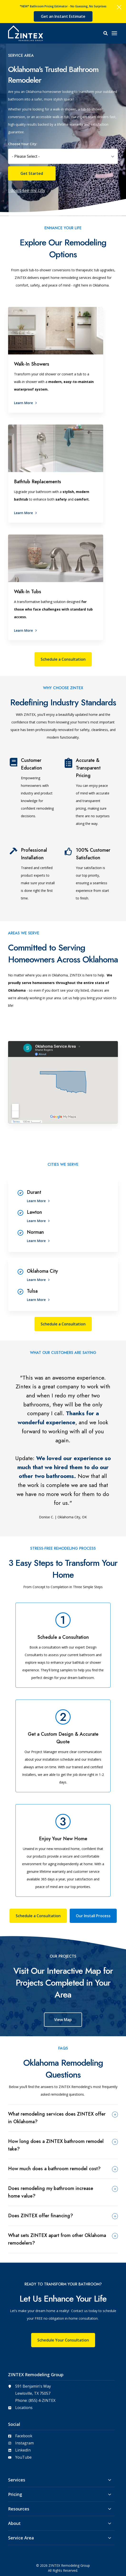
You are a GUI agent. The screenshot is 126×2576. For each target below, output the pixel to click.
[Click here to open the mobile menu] (114, 33)
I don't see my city (26, 190)
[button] (105, 33)
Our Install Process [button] (93, 1915)
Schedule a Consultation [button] (63, 659)
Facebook (23, 2435)
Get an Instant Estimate (63, 16)
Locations (24, 2407)
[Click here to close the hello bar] (119, 7)
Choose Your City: (22, 144)
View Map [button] (63, 2019)
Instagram (24, 2443)
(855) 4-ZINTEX (42, 2400)
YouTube (23, 2457)
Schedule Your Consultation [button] (63, 2340)
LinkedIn (23, 2450)
